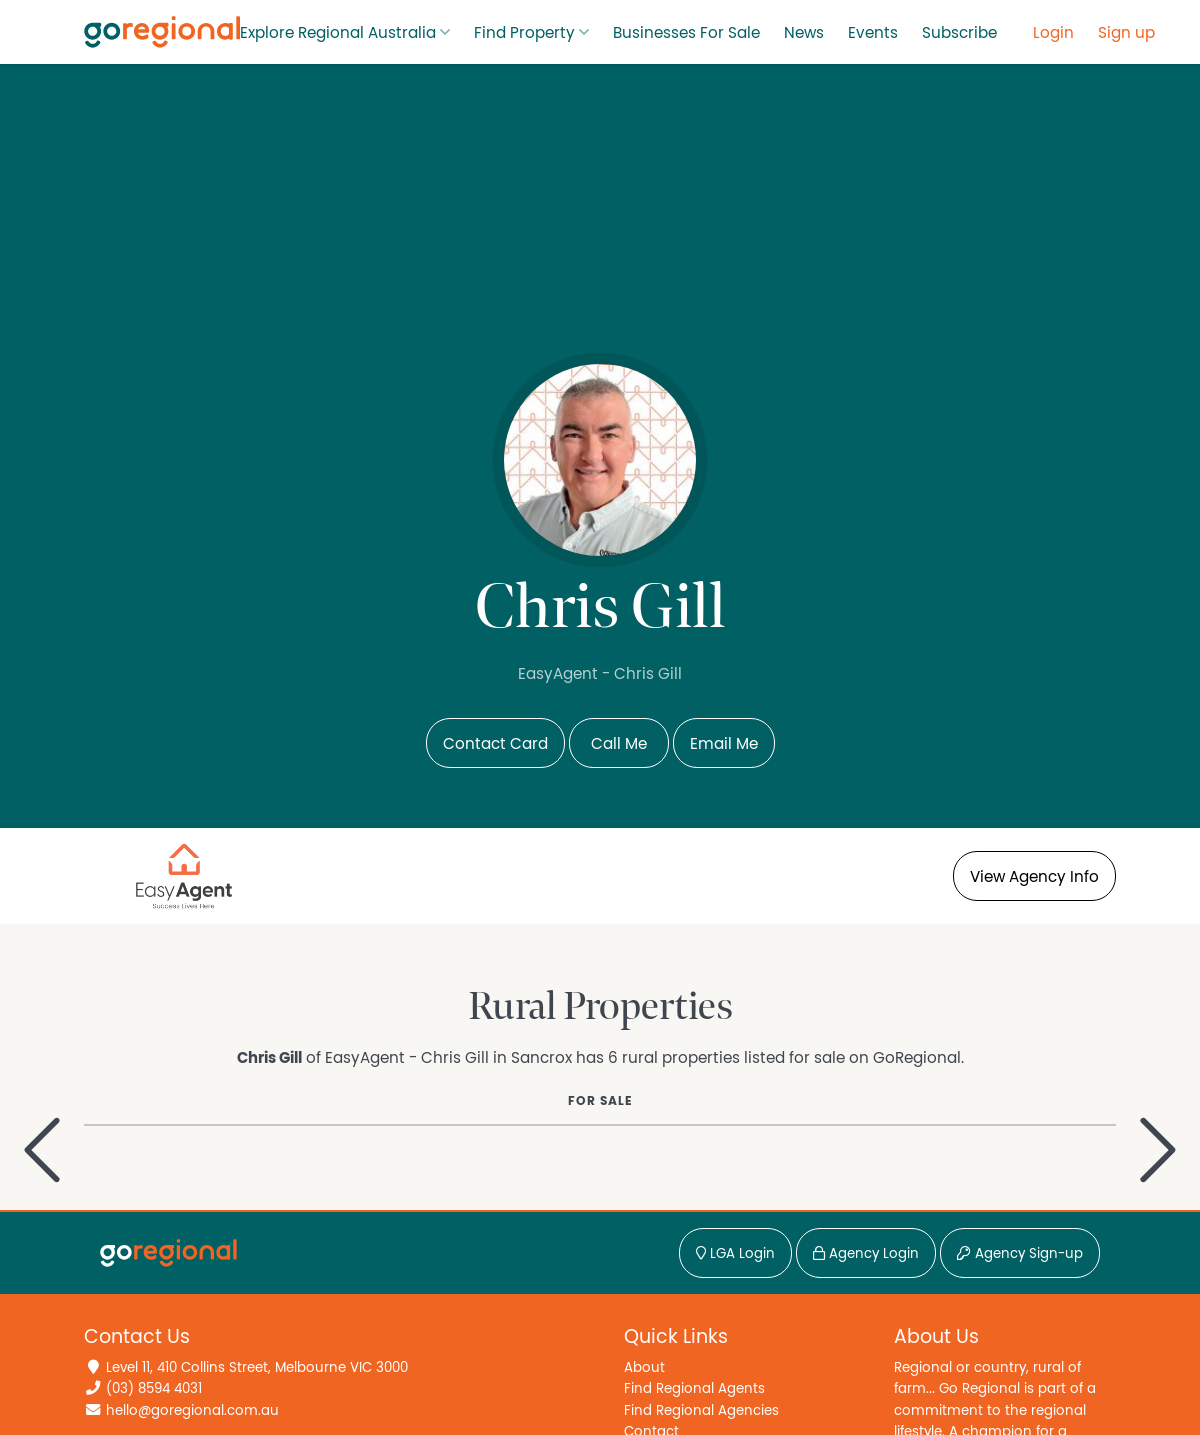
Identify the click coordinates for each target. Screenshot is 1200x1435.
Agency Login (866, 1254)
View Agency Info (1034, 877)
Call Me (619, 744)
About (644, 1367)
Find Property (524, 33)
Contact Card (495, 744)
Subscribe (959, 33)
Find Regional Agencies (701, 1410)
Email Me (724, 744)
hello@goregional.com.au (192, 1410)
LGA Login (735, 1254)
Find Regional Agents (694, 1388)
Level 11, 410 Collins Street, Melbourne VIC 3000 (257, 1367)
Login (1053, 33)
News (804, 33)
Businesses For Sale (686, 33)
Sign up (1126, 33)
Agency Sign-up (1020, 1254)
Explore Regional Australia (338, 33)
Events (873, 33)
